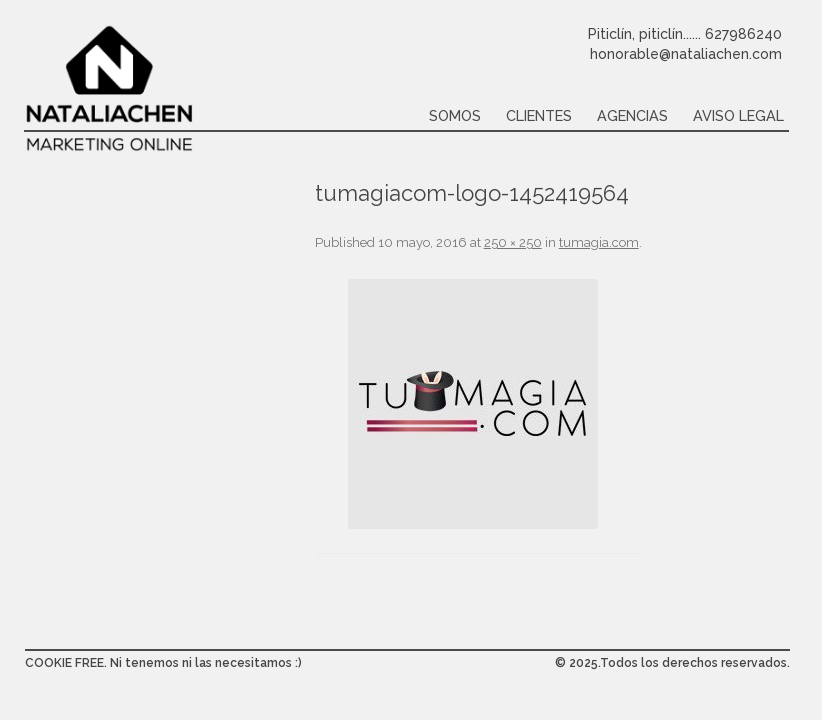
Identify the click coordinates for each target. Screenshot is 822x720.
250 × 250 (513, 242)
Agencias (632, 115)
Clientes (539, 115)
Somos (455, 115)
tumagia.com (599, 242)
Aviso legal (738, 115)
